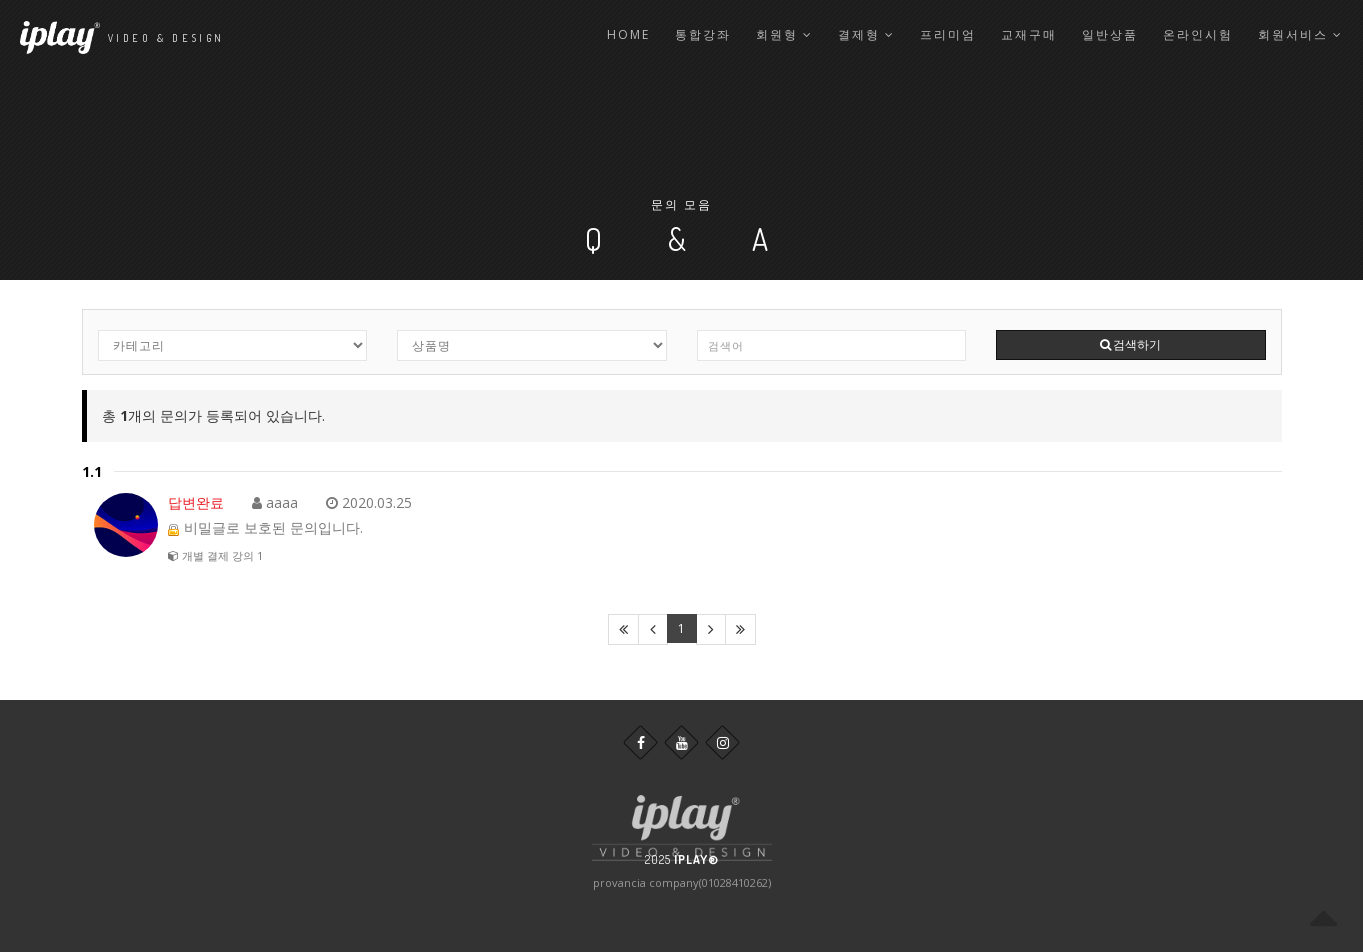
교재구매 (1029, 34)
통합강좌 (703, 34)
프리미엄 (948, 34)
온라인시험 (1198, 34)
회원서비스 (1300, 34)
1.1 (92, 471)
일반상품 (1110, 34)
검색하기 (1130, 344)
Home (628, 34)
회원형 (784, 34)
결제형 (866, 34)
